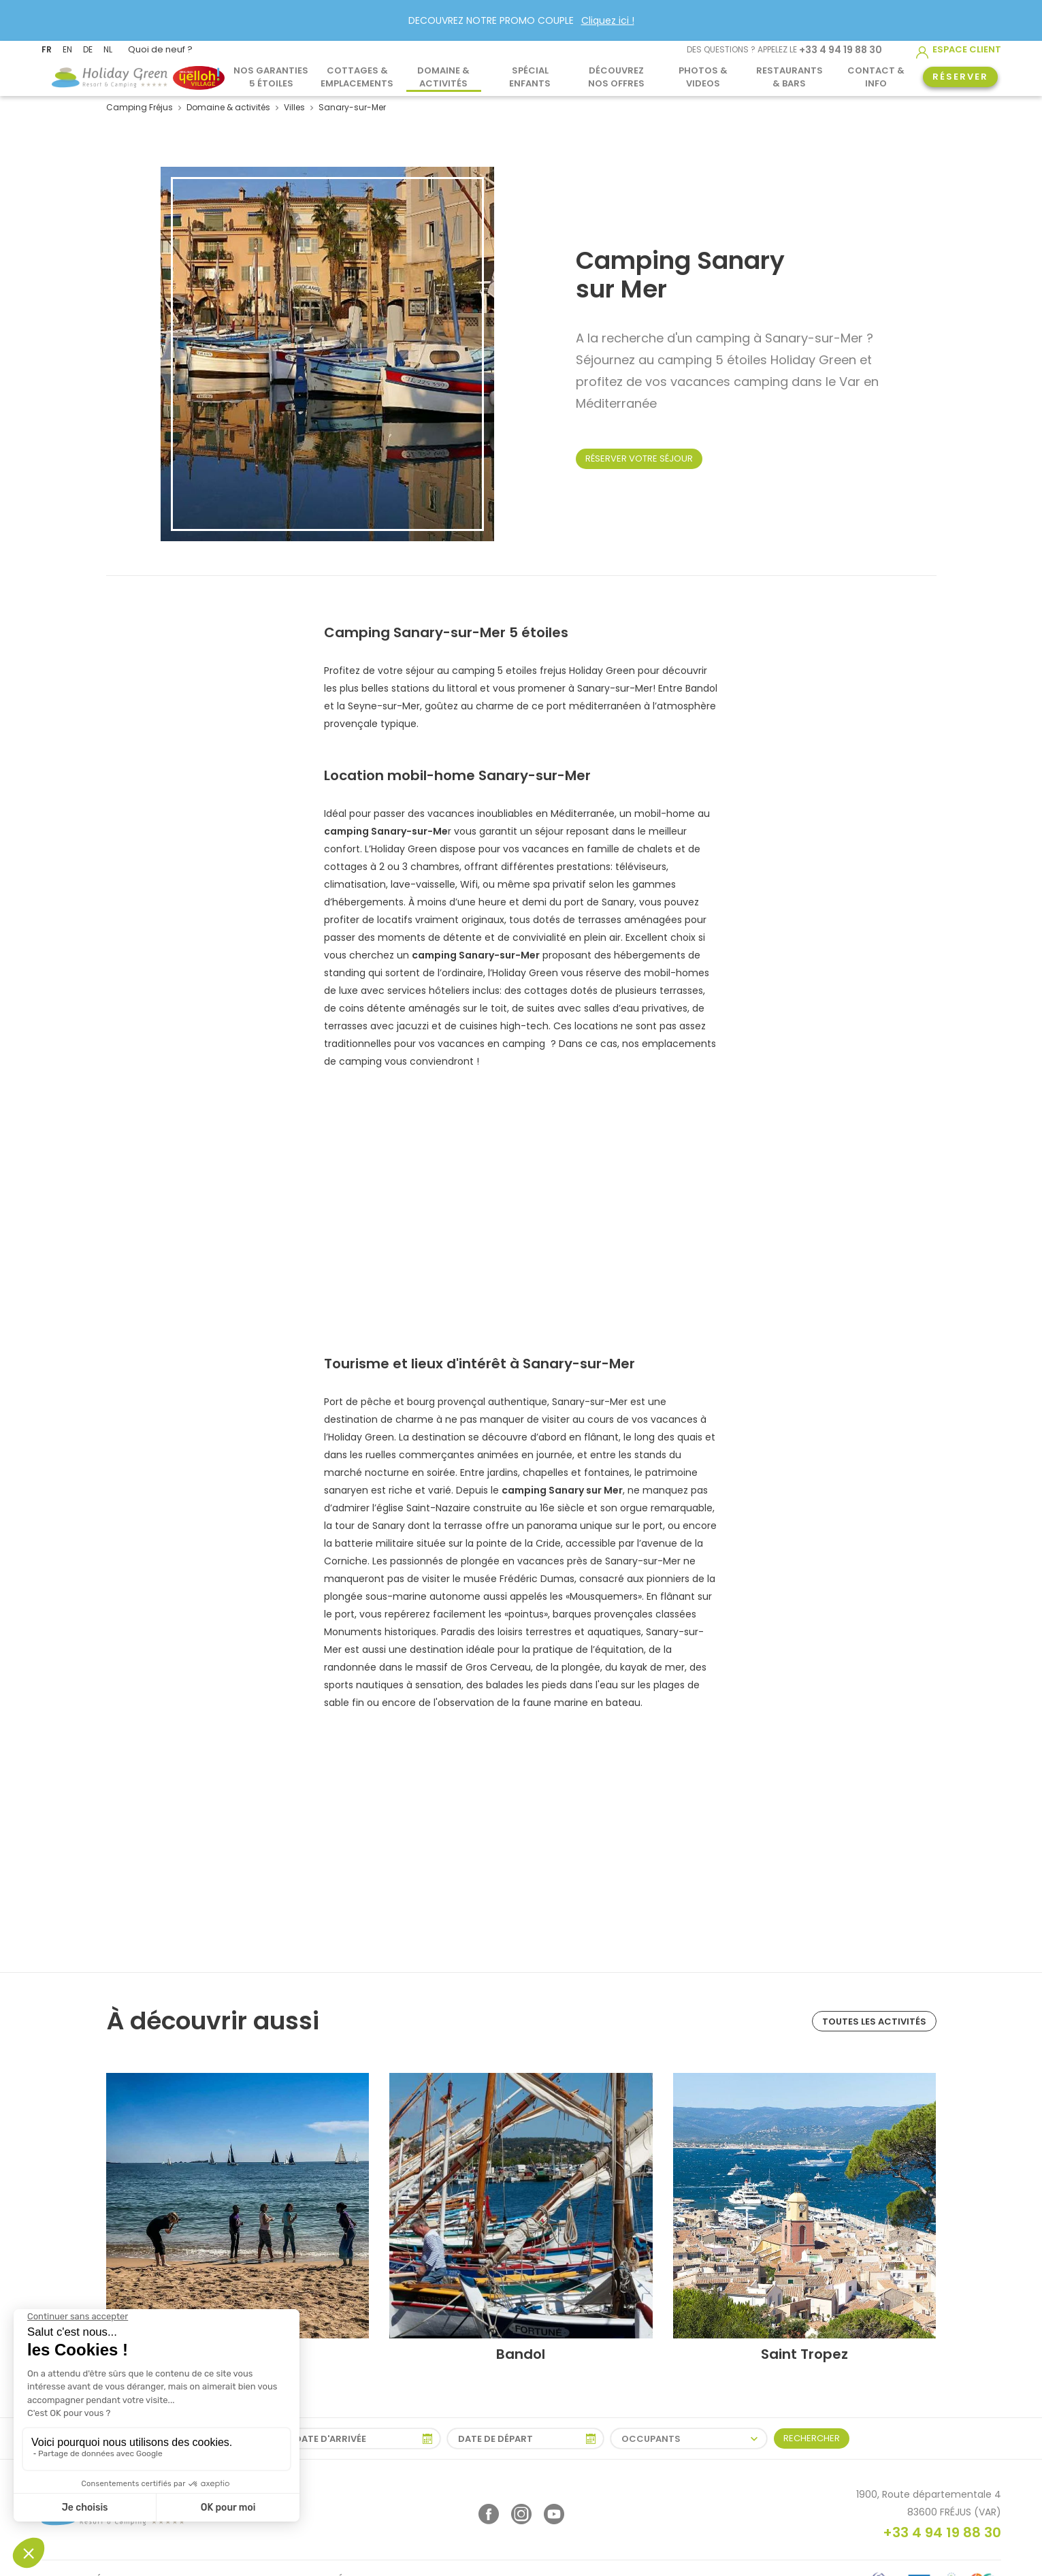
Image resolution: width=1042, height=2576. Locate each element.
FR (47, 49)
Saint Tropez (804, 2354)
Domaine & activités (443, 76)
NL (107, 49)
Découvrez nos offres (616, 76)
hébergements (368, 902)
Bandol (520, 2354)
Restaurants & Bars (789, 76)
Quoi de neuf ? (160, 49)
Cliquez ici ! (607, 20)
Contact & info (876, 76)
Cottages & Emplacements (357, 76)
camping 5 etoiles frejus (509, 670)
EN (67, 49)
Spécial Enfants (530, 76)
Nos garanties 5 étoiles (270, 76)
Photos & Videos (703, 76)
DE (88, 49)
